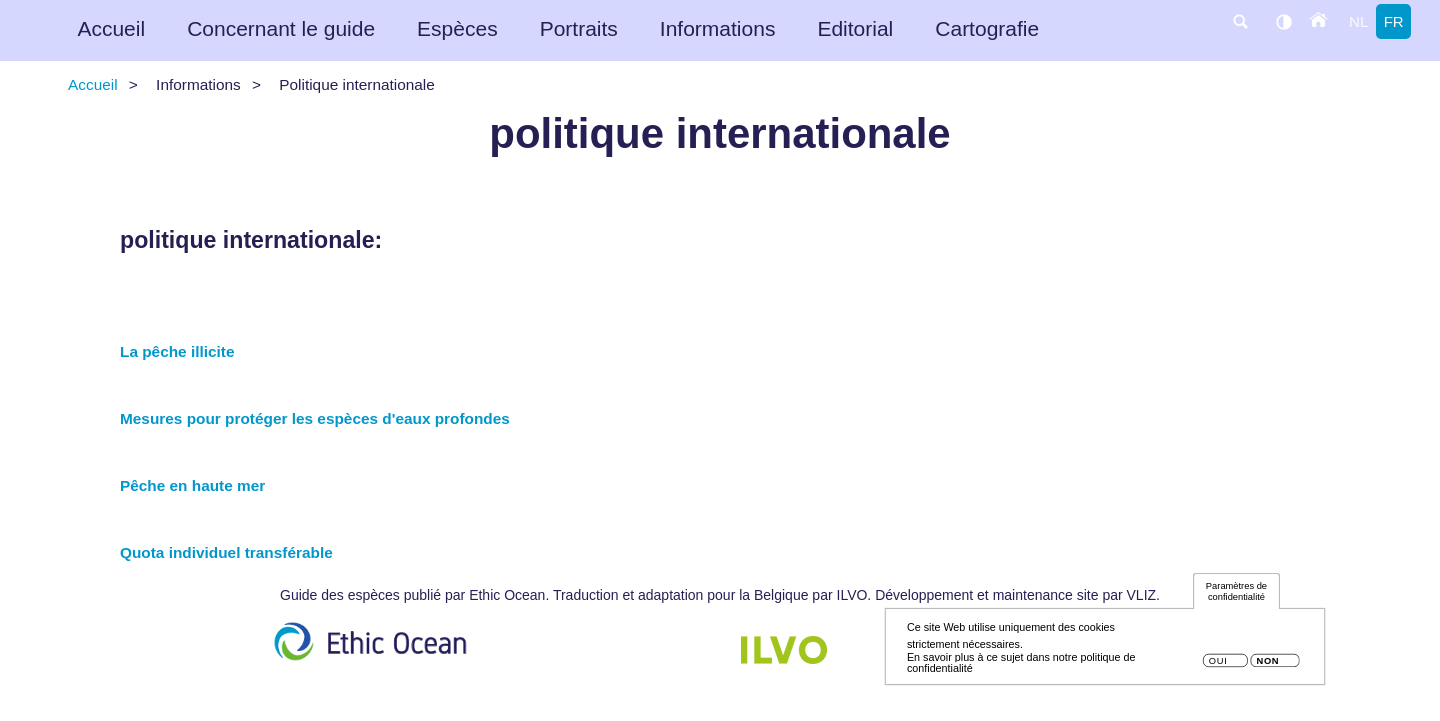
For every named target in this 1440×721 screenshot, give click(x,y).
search (1240, 21)
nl (1358, 21)
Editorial (855, 28)
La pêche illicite (177, 351)
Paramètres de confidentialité (1236, 597)
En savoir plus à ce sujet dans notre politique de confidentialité (1021, 668)
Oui (1218, 667)
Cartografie (987, 28)
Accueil (111, 28)
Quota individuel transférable (226, 552)
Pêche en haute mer (192, 485)
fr (1394, 21)
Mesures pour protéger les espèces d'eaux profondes (315, 418)
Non (1267, 667)
